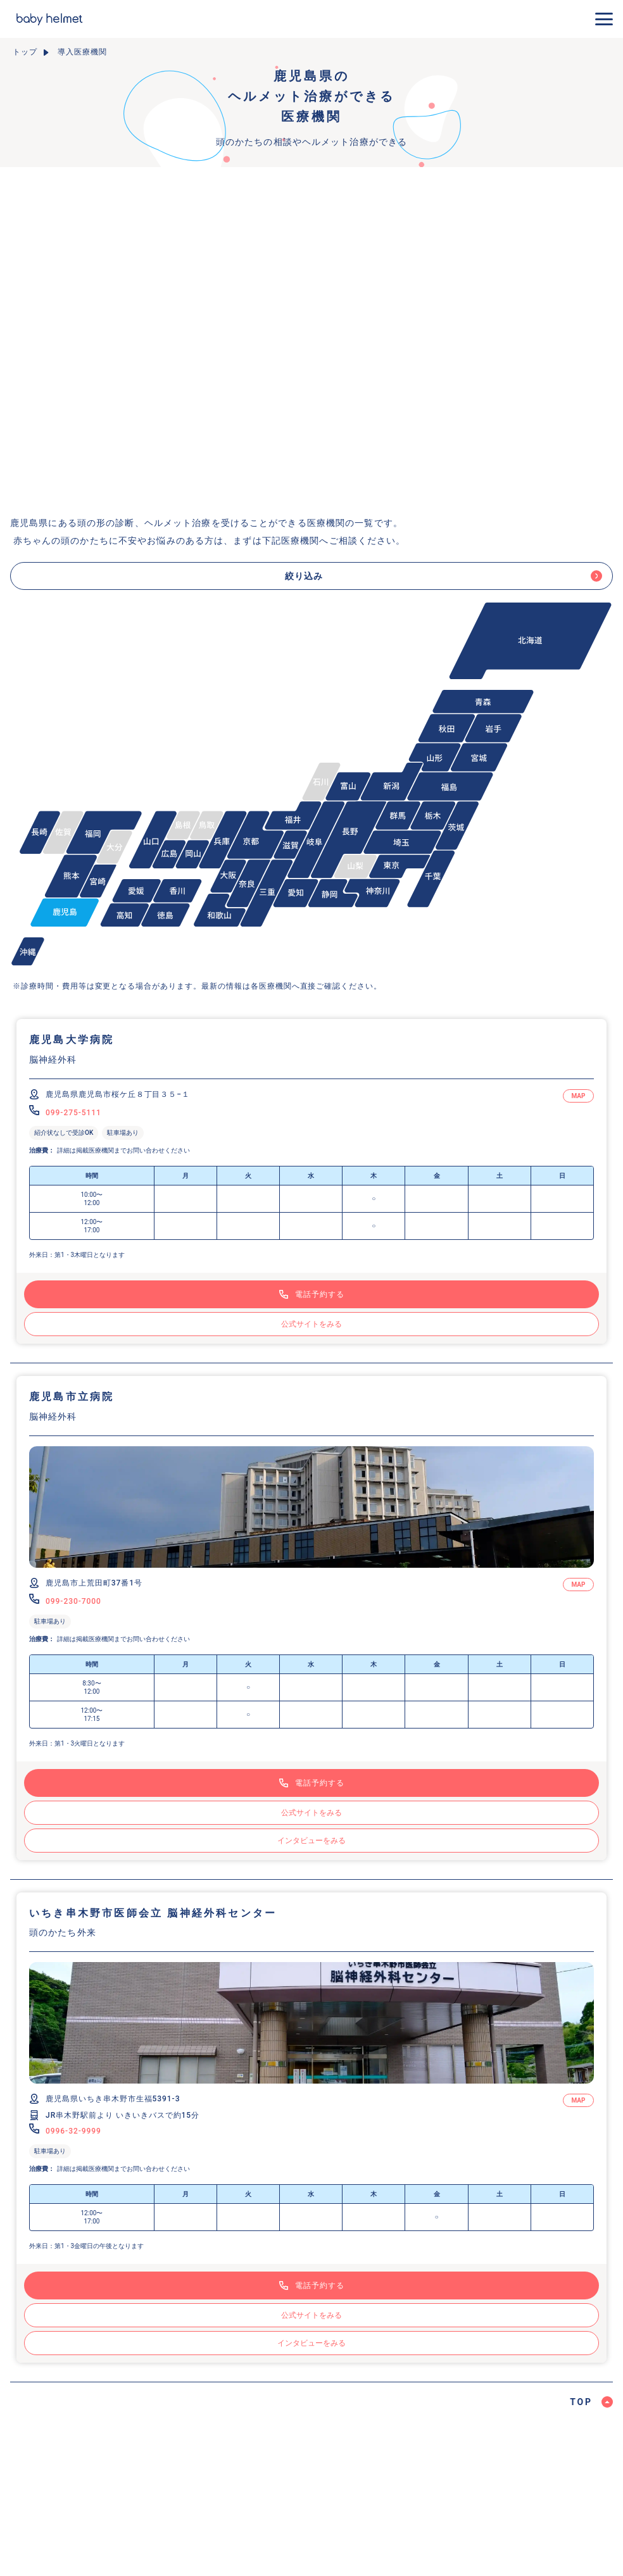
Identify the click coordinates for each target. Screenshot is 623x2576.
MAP (578, 1095)
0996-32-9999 (73, 2131)
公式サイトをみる (311, 1324)
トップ (25, 51)
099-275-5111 (73, 1112)
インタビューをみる (311, 1840)
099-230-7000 (73, 1601)
